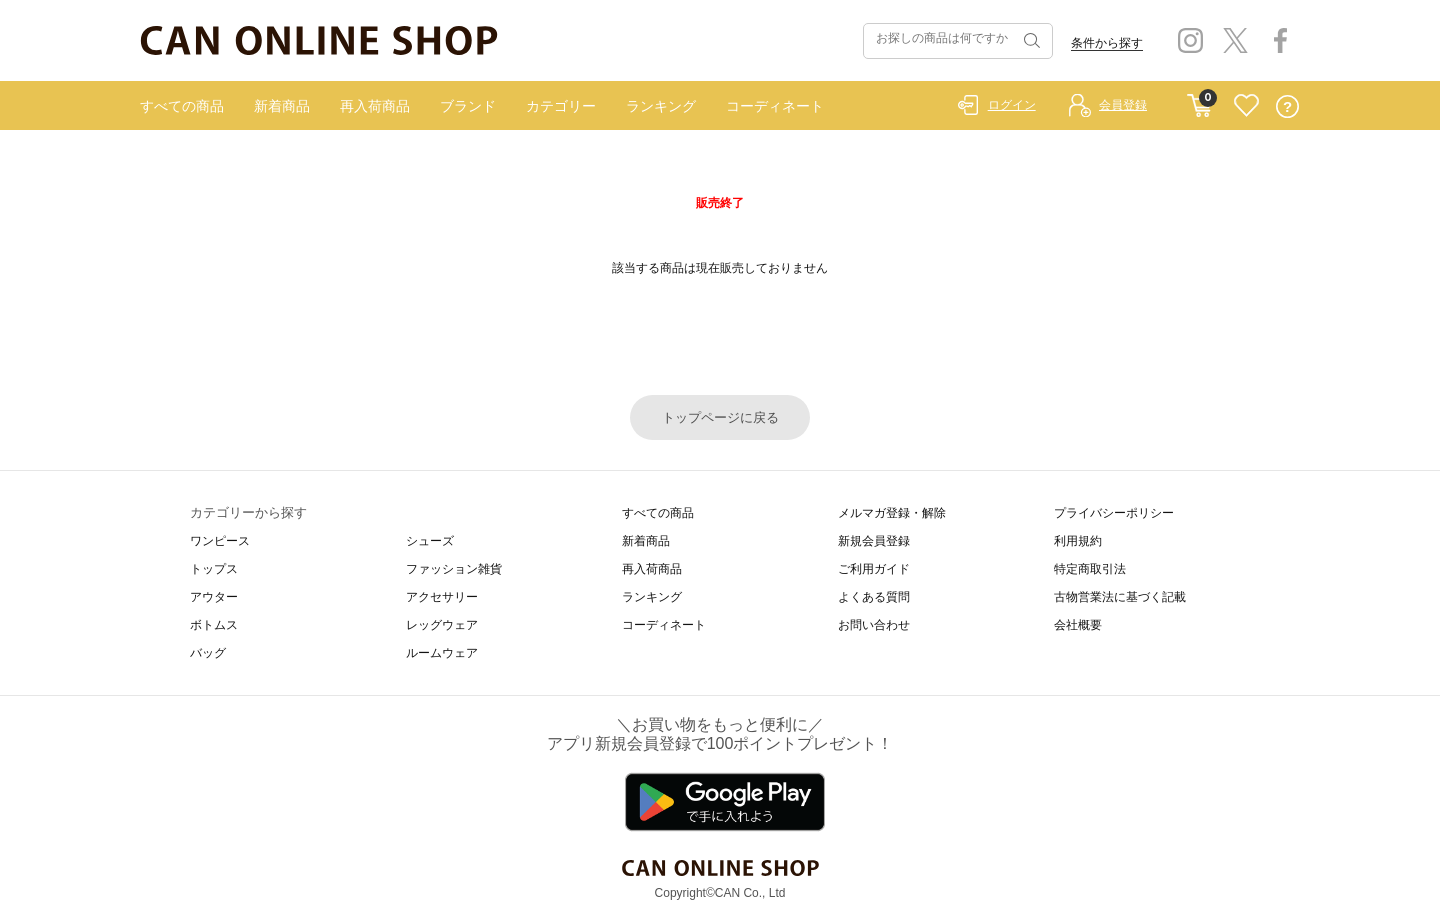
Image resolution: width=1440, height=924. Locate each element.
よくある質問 (874, 597)
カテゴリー (561, 106)
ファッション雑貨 (454, 569)
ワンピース (220, 541)
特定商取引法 (1090, 569)
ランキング (661, 106)
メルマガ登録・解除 (892, 513)
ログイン (1012, 105)
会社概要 (1078, 625)
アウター (214, 597)
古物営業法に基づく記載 (1120, 597)
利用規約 (1078, 541)
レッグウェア (442, 625)
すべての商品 (182, 106)
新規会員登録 (874, 541)
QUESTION (1287, 106)
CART (1199, 101)
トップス (214, 569)
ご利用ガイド (874, 569)
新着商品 (282, 106)
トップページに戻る (720, 417)
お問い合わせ (874, 625)
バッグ (208, 653)
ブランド (468, 106)
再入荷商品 (375, 106)
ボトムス (214, 625)
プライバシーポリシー (1114, 513)
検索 (1030, 41)
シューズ (430, 541)
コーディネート (775, 106)
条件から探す (1107, 43)
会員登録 (1123, 105)
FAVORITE (1246, 106)
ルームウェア (442, 653)
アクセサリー (442, 597)
